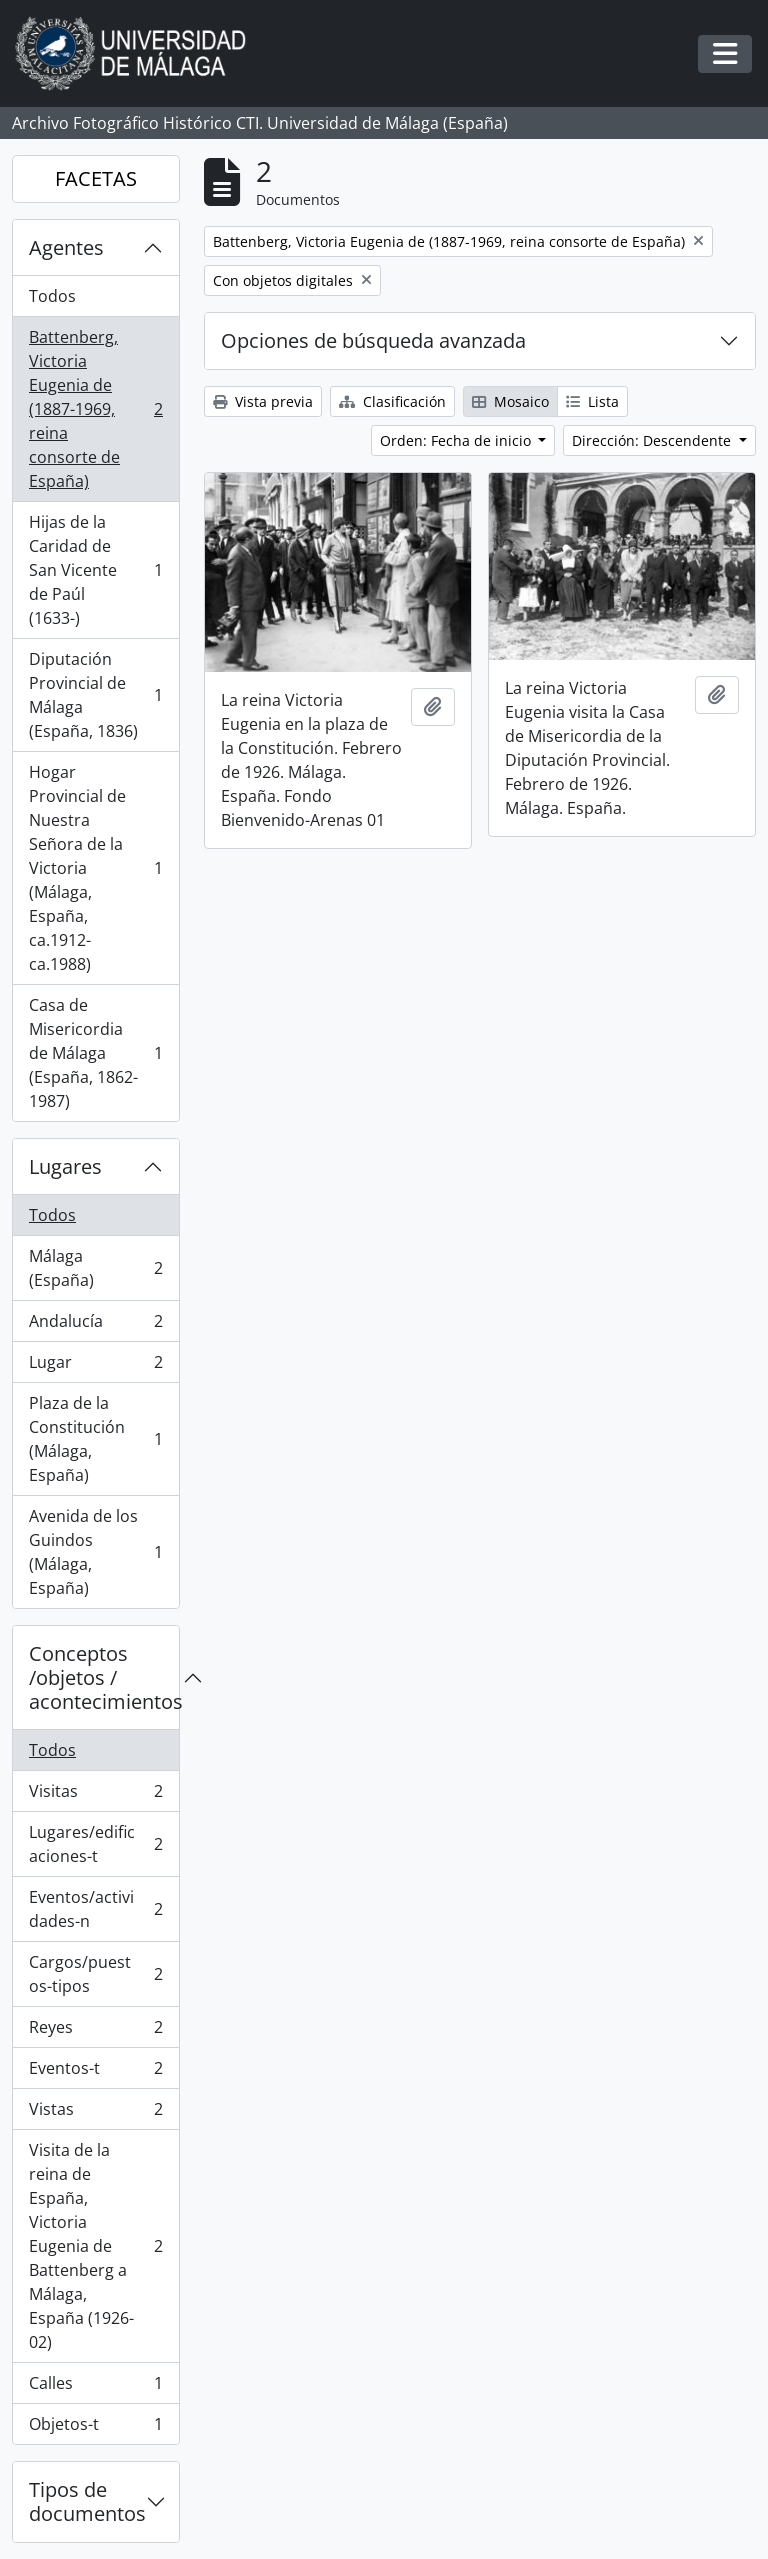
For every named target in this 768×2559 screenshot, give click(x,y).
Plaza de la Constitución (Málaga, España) (95, 1439)
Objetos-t (95, 2428)
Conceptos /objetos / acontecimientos (104, 1677)
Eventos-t (95, 2072)
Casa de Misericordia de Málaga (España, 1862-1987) (95, 1053)
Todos (52, 296)
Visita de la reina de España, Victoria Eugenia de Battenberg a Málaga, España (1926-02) (95, 2246)
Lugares (65, 1166)
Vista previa (263, 401)
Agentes (66, 247)
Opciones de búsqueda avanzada (373, 340)
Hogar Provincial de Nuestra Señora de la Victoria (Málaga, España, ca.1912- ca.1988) (95, 868)
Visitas (95, 1795)
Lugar (95, 1366)
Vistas (95, 2113)
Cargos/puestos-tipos (95, 1974)
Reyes (95, 2031)
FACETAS (96, 178)
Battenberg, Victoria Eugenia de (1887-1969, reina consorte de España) (95, 409)
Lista (592, 401)
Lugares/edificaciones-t (95, 1844)
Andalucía (95, 1325)
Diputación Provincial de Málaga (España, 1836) (95, 695)
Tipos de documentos (87, 2501)
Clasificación (392, 401)
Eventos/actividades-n (95, 1909)
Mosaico (510, 401)
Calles (95, 2387)
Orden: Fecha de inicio (457, 440)
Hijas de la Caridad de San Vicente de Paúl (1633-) (95, 570)
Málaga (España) (95, 1268)
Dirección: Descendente (653, 440)
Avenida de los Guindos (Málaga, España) (95, 1552)
